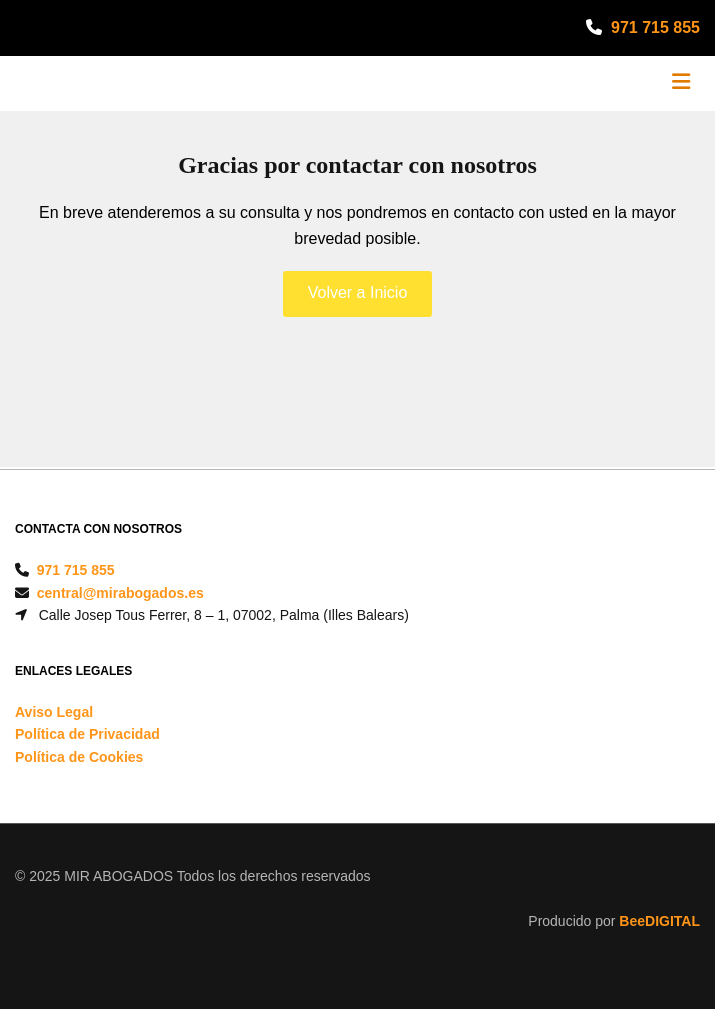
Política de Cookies (79, 757)
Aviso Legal (54, 712)
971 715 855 (655, 27)
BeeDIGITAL (659, 921)
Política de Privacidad (87, 734)
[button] (358, 294)
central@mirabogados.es (120, 593)
